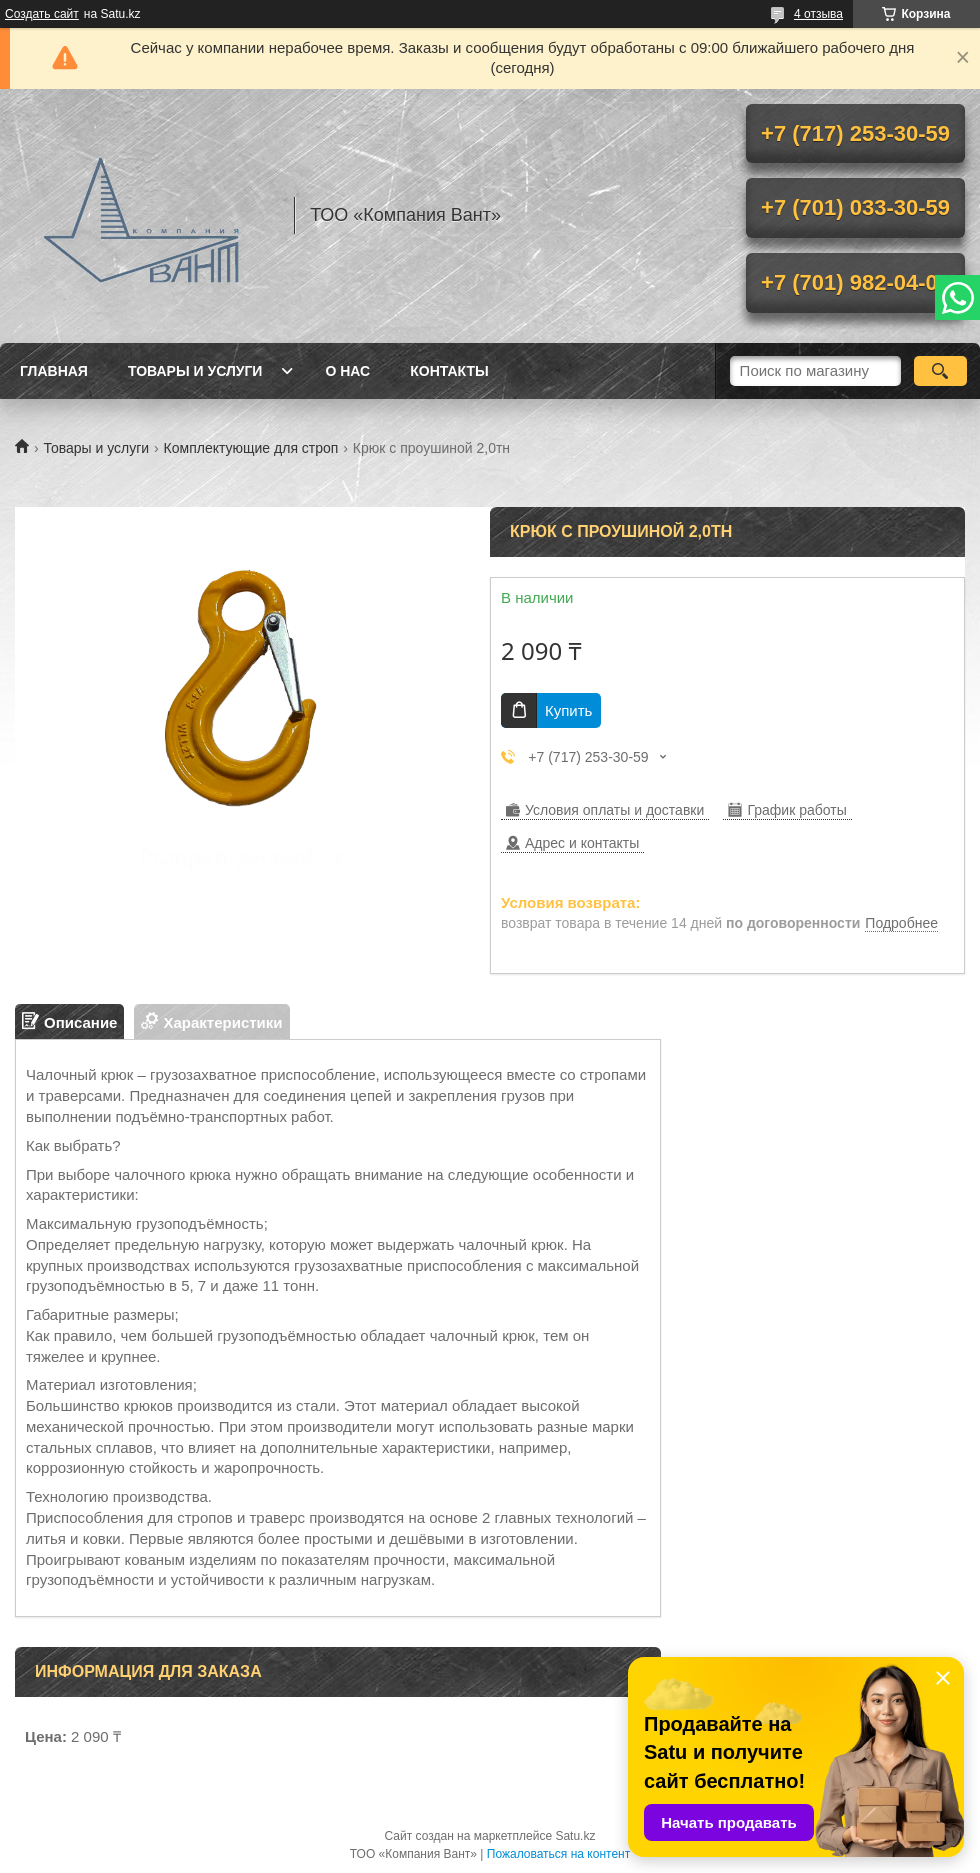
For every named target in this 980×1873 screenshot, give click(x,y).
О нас (347, 371)
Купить (568, 710)
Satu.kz (575, 1836)
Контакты (449, 371)
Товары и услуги (195, 371)
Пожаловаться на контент (558, 1854)
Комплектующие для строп (251, 448)
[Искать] (940, 371)
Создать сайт (42, 14)
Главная (54, 371)
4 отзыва (818, 14)
